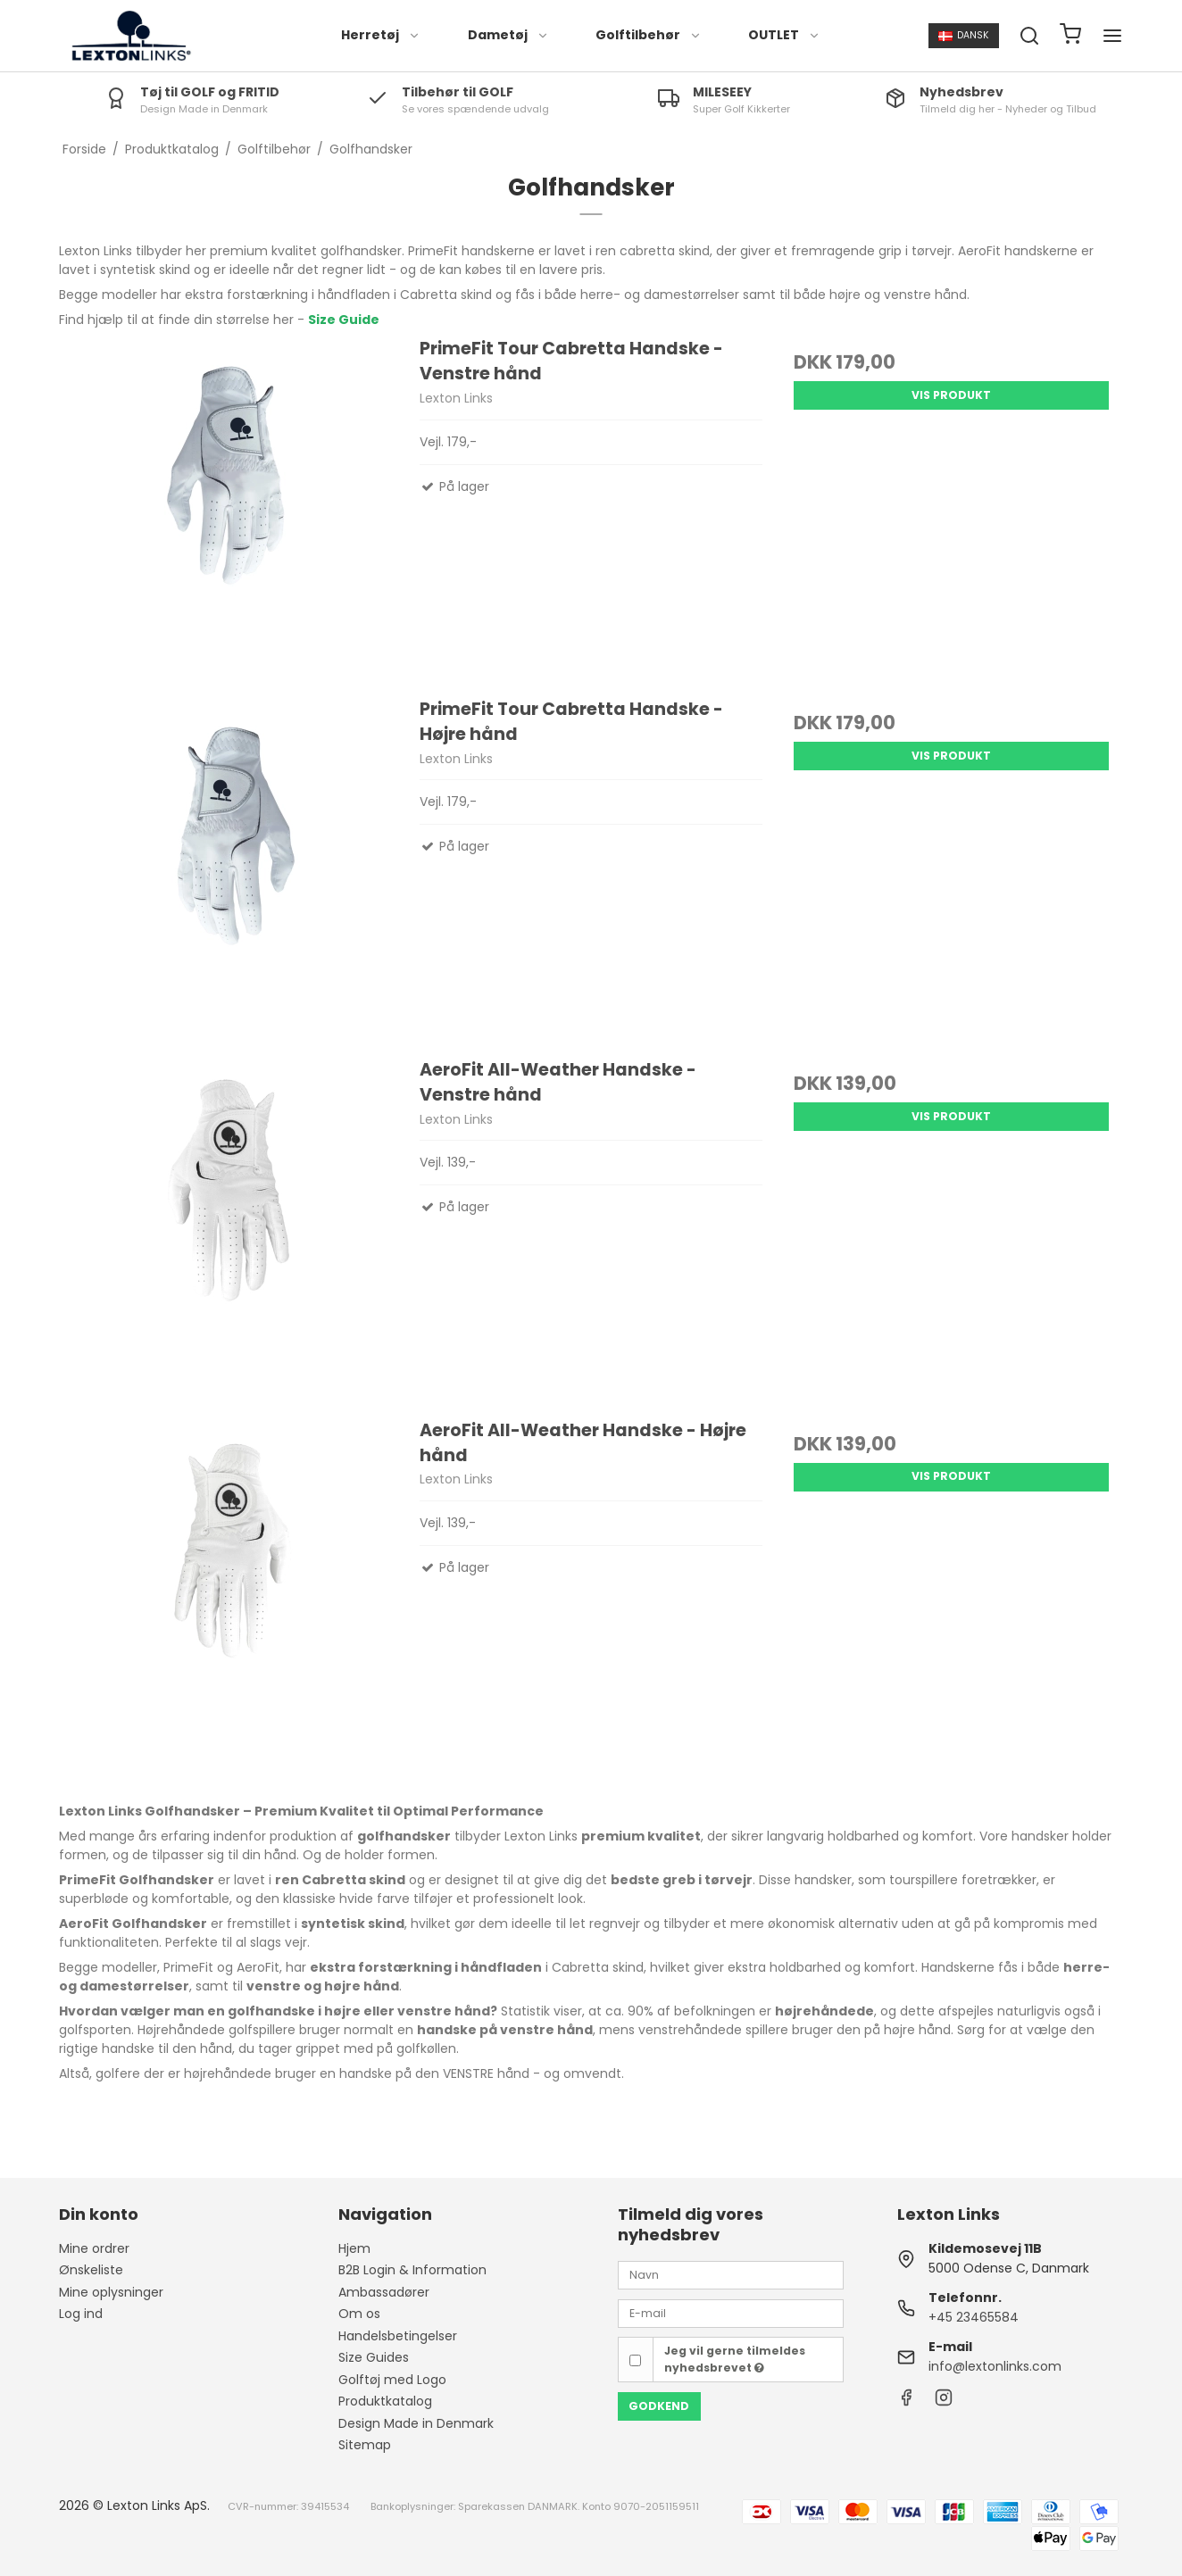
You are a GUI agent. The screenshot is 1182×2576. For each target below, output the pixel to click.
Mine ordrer (94, 2248)
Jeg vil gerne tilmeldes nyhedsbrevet (734, 2358)
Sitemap (364, 2445)
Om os (359, 2314)
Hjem (354, 2248)
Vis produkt (951, 395)
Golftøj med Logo (392, 2380)
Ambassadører (383, 2292)
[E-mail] (731, 2313)
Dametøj (508, 35)
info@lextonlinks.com (994, 2366)
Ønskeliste (91, 2270)
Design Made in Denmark (416, 2423)
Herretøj (380, 35)
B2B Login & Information (412, 2270)
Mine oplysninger (111, 2292)
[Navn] (731, 2274)
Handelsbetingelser (397, 2336)
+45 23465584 (973, 2317)
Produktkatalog (385, 2401)
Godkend (658, 2406)
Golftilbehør (648, 35)
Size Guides (373, 2357)
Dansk (963, 35)
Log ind (81, 2314)
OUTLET (784, 35)
